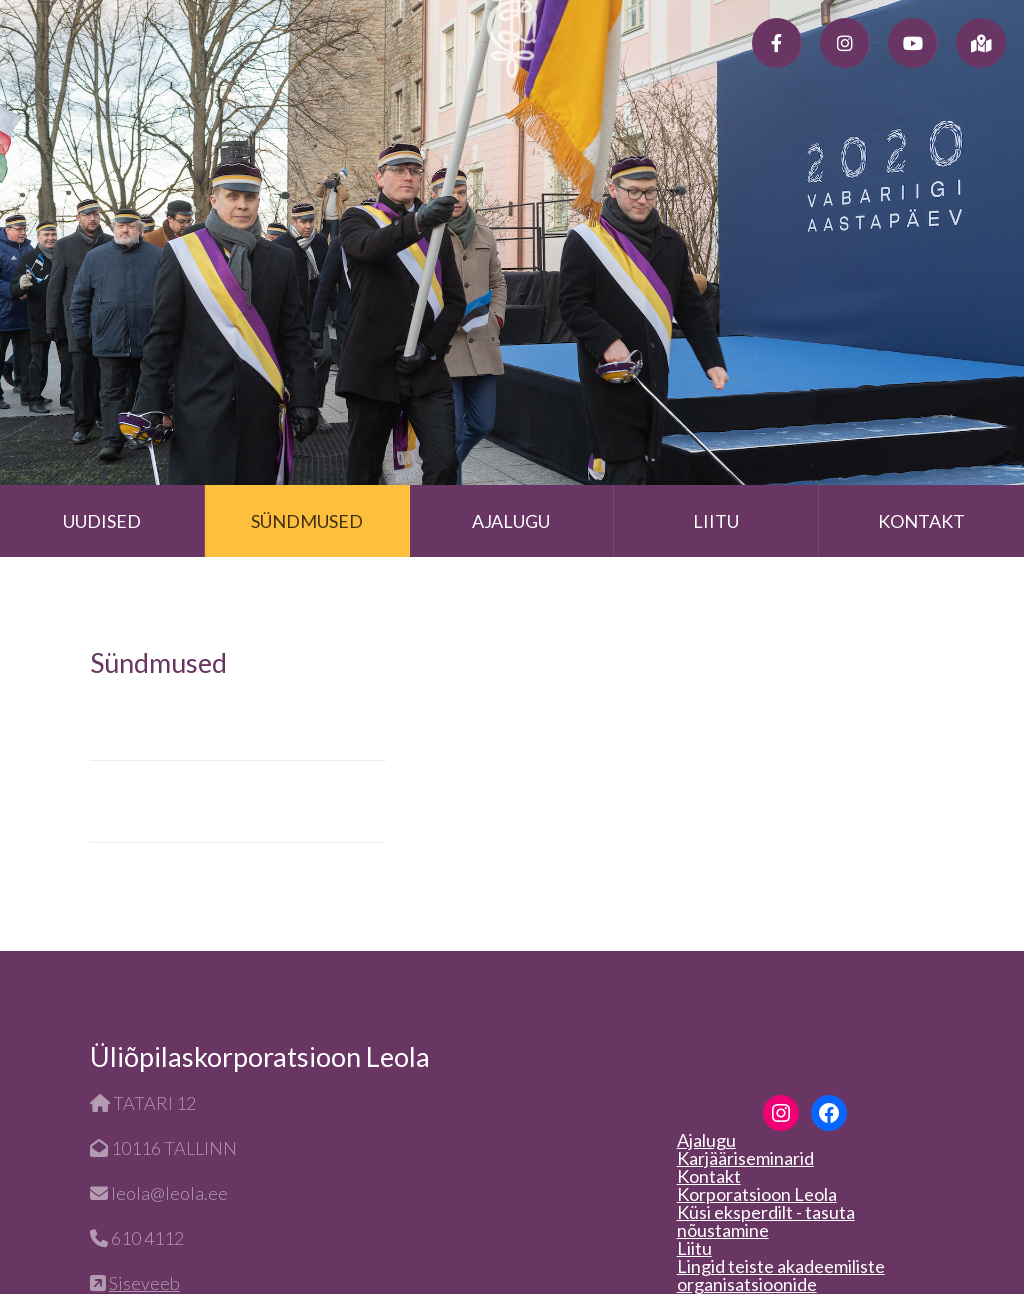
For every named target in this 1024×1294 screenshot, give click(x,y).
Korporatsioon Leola (757, 1194)
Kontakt (921, 521)
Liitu (716, 521)
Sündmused (307, 521)
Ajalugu (511, 521)
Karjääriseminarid (745, 1158)
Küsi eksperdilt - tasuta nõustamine (766, 1221)
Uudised (102, 521)
